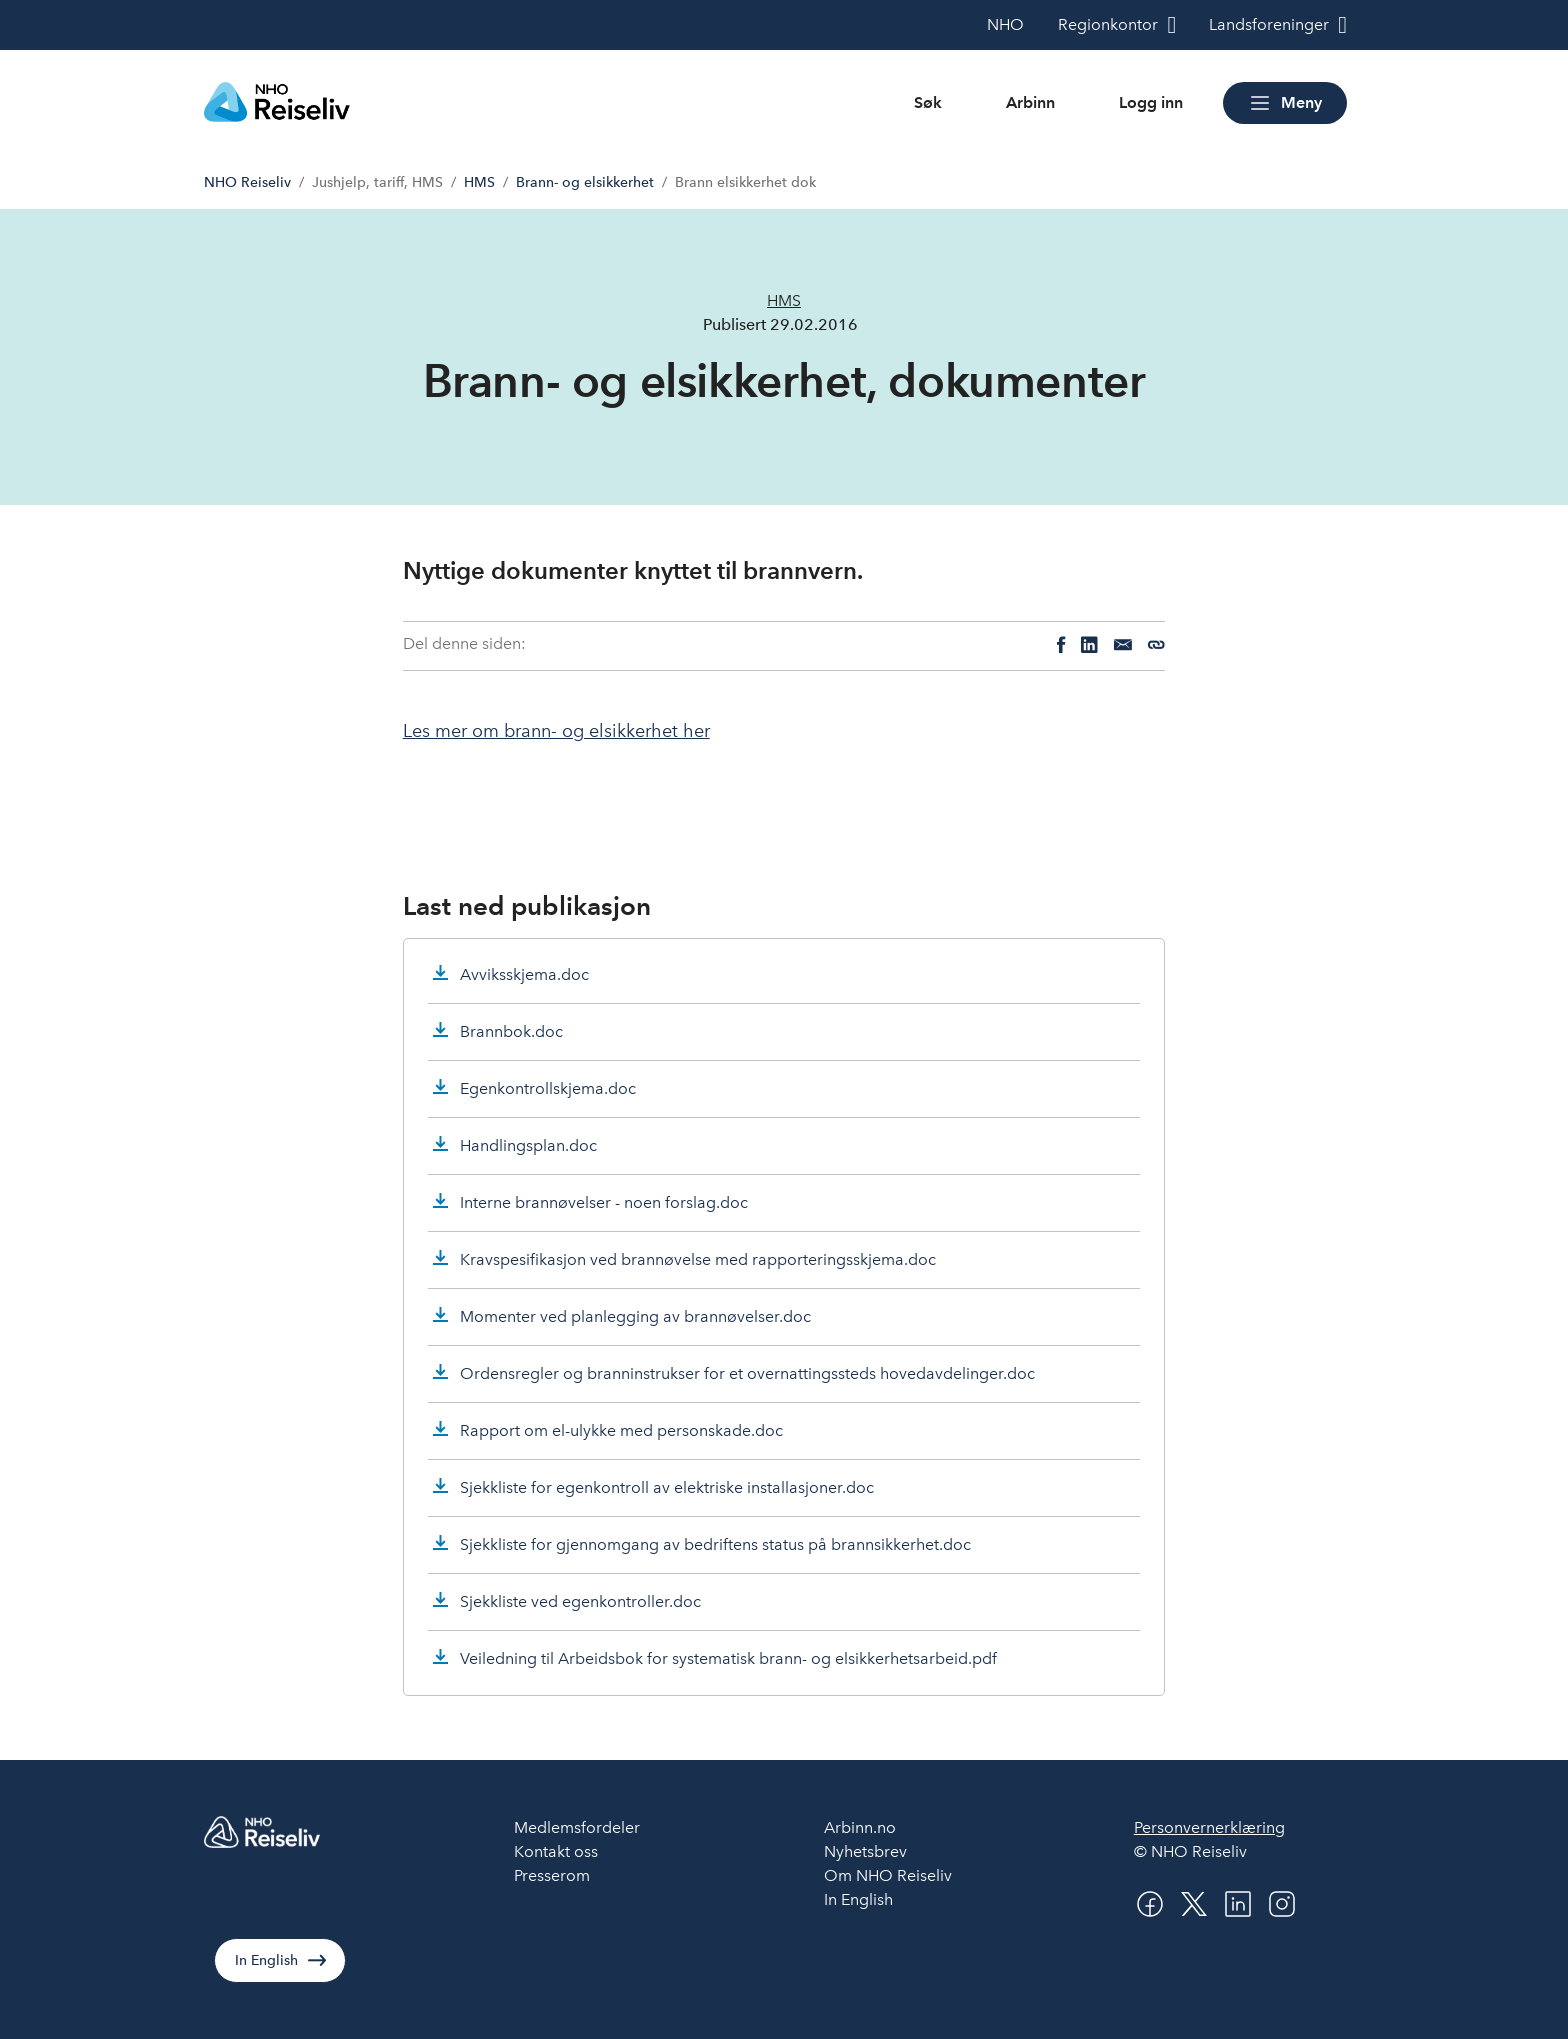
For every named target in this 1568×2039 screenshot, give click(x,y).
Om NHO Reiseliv (888, 1875)
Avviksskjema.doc (524, 974)
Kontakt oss (556, 1851)
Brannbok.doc (511, 1031)
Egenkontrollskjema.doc (548, 1088)
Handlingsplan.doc (528, 1145)
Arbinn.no (860, 1827)
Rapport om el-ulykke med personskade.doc (621, 1430)
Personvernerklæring (1209, 1827)
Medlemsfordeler (577, 1827)
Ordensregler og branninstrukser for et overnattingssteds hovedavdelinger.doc (747, 1373)
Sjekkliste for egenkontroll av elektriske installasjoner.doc (667, 1487)
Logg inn (1151, 102)
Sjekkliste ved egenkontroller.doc (580, 1601)
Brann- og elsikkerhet (585, 182)
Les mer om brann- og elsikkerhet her (556, 731)
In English (266, 1960)
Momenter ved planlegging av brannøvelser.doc (635, 1316)
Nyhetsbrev (865, 1851)
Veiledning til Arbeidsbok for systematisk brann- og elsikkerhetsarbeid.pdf (728, 1658)
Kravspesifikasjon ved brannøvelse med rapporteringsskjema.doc (698, 1259)
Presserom (552, 1875)
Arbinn (1030, 102)
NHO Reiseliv (247, 182)
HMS (479, 182)
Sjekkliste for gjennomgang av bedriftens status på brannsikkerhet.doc (715, 1544)
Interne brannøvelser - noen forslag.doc (604, 1202)
